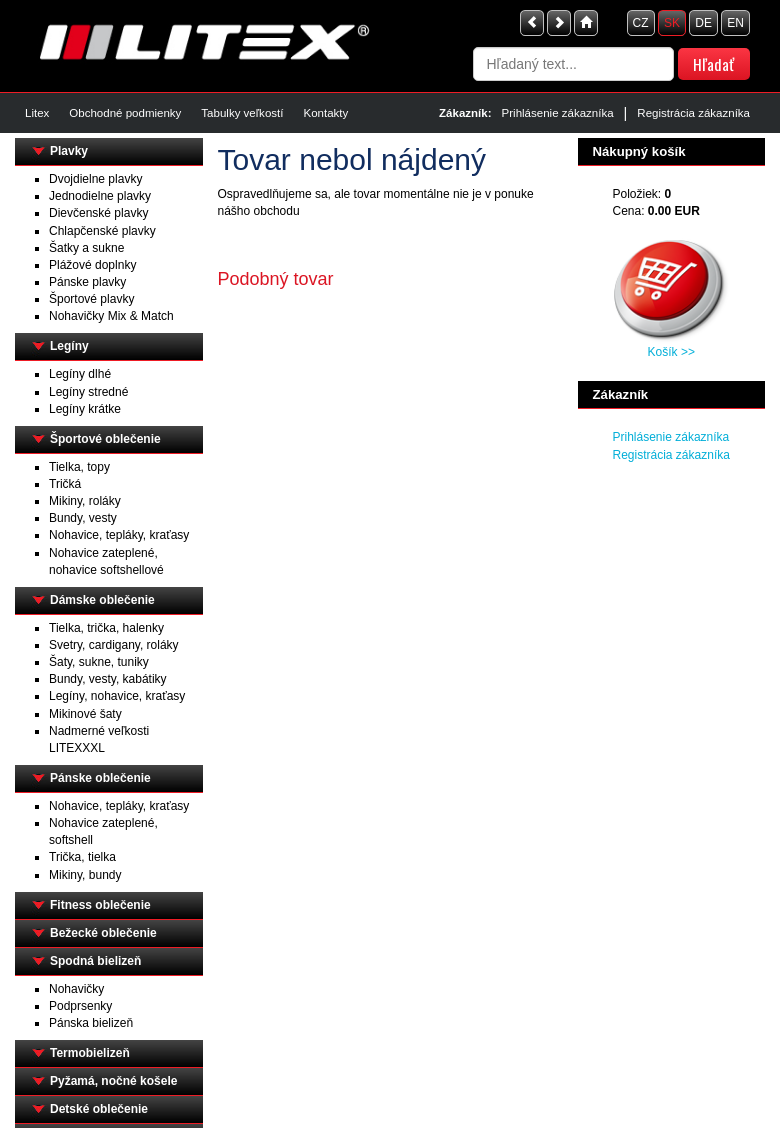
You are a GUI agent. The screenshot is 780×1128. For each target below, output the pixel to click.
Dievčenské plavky (98, 213)
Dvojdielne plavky (95, 179)
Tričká (65, 484)
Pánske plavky (87, 282)
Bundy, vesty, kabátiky (108, 679)
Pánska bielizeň (91, 1023)
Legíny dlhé (80, 374)
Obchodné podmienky (125, 113)
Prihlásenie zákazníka (558, 113)
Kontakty (325, 113)
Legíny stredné (88, 392)
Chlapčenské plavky (102, 231)
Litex (37, 113)
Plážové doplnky (92, 265)
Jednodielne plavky (100, 196)
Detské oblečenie (99, 1109)
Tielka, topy (79, 467)
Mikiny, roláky (85, 501)
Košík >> (671, 352)
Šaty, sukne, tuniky (99, 662)
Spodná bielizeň (95, 961)
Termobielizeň (90, 1053)
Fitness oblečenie (100, 905)
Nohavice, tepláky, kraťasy (119, 535)
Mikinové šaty (85, 714)
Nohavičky (76, 989)
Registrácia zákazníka (693, 113)
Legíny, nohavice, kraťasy (117, 696)
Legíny (69, 346)
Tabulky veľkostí (242, 113)
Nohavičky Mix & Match (111, 316)
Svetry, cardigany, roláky (114, 645)
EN (735, 23)
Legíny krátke (85, 409)
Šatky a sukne (86, 248)
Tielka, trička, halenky (106, 628)
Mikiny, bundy (85, 875)
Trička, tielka (82, 857)
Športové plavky (91, 299)
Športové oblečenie (105, 439)
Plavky (69, 151)
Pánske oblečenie (100, 778)
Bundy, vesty (83, 518)
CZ (641, 23)
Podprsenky (80, 1006)
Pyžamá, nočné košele (113, 1081)
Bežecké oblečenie (103, 933)
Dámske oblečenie (102, 600)
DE (703, 23)
